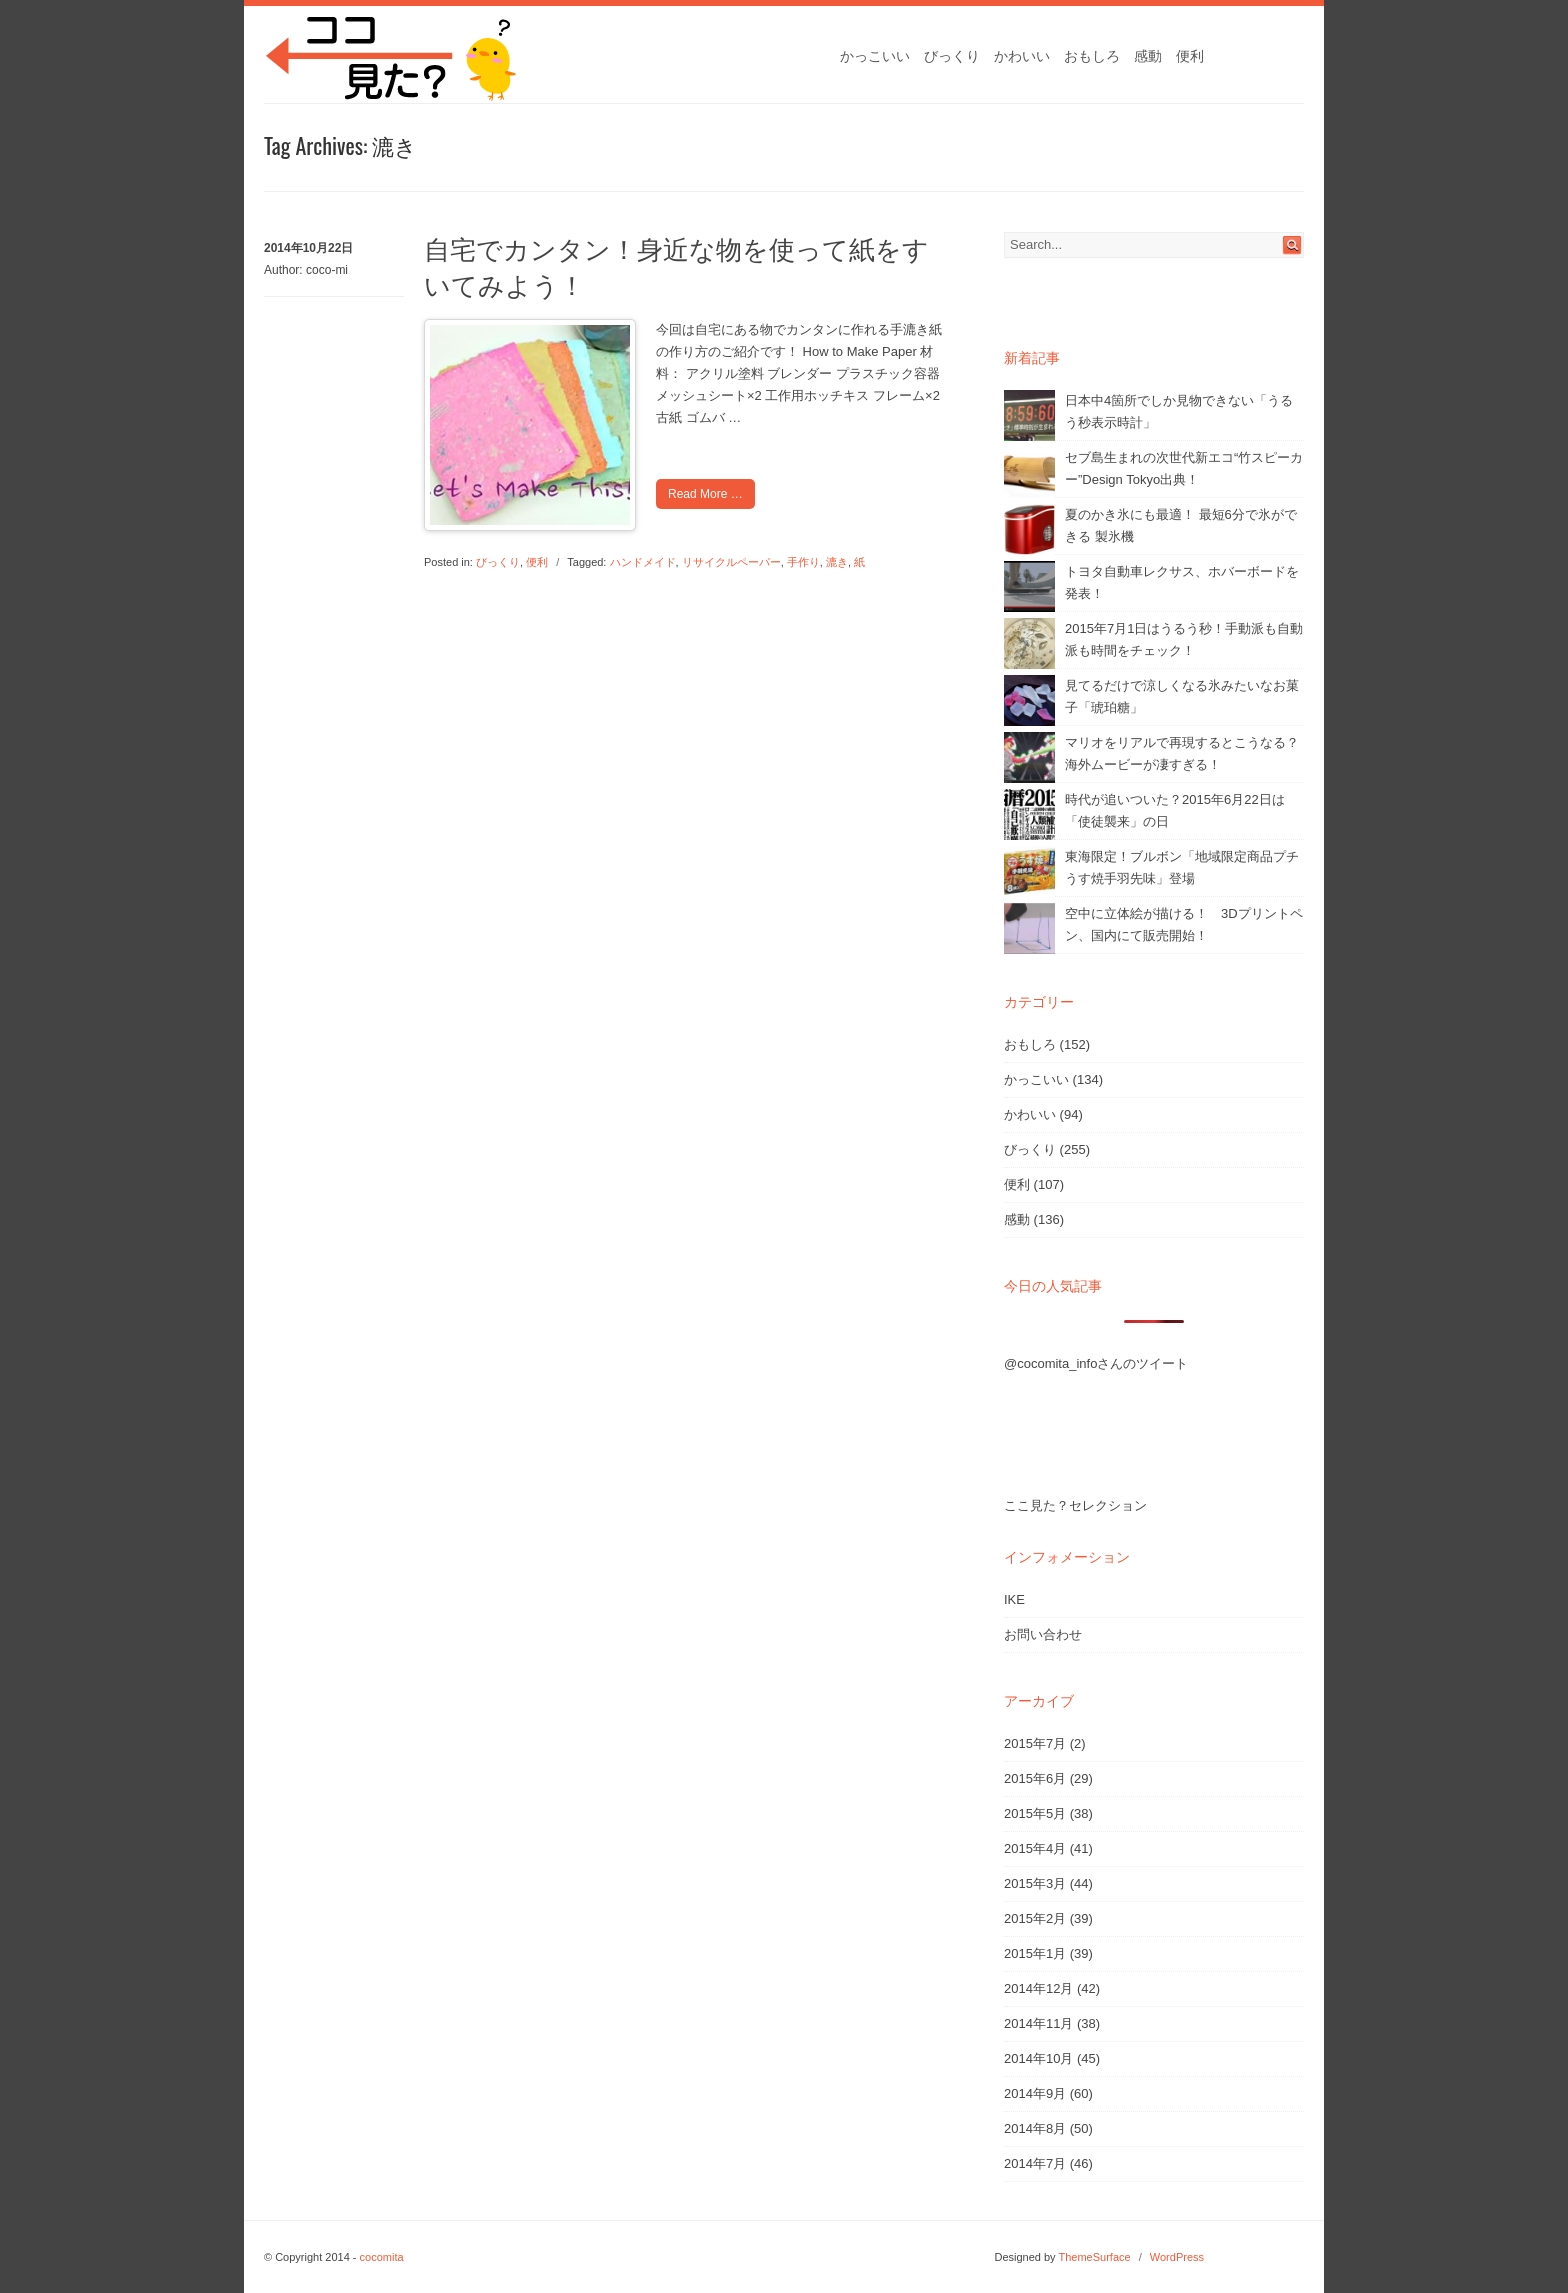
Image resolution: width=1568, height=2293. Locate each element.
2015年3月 (1035, 1883)
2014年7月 (1035, 2163)
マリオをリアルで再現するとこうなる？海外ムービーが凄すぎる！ (1182, 753)
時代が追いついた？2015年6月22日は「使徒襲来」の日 (1175, 810)
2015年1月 (1035, 1953)
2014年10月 (1038, 2058)
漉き (837, 562)
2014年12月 (1038, 1988)
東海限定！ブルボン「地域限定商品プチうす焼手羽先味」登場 (1182, 867)
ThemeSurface (1094, 2257)
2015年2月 (1035, 1918)
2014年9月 (1035, 2093)
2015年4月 (1035, 1848)
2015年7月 (1035, 1743)
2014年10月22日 (308, 248)
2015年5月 (1035, 1813)
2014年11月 (1038, 2023)
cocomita (382, 2257)
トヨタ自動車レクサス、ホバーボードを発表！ (1182, 582)
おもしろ (1092, 56)
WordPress (1177, 2257)
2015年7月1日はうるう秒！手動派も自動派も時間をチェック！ (1184, 639)
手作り (803, 562)
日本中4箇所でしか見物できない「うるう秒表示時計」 (1179, 411)
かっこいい (875, 56)
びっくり (952, 56)
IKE (1014, 1599)
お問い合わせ (1043, 1634)
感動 (1148, 56)
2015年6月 (1035, 1778)
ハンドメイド (643, 562)
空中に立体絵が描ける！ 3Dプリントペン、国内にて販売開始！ (1184, 924)
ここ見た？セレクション (1075, 1505)
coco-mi (327, 270)
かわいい (1022, 56)
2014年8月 (1035, 2128)
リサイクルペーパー (731, 562)
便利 (1190, 56)
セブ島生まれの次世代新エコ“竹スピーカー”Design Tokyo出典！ (1184, 468)
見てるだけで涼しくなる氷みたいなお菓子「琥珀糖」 (1182, 696)
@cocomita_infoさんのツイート (1096, 1363)
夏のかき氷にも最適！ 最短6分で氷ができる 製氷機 (1181, 525)
